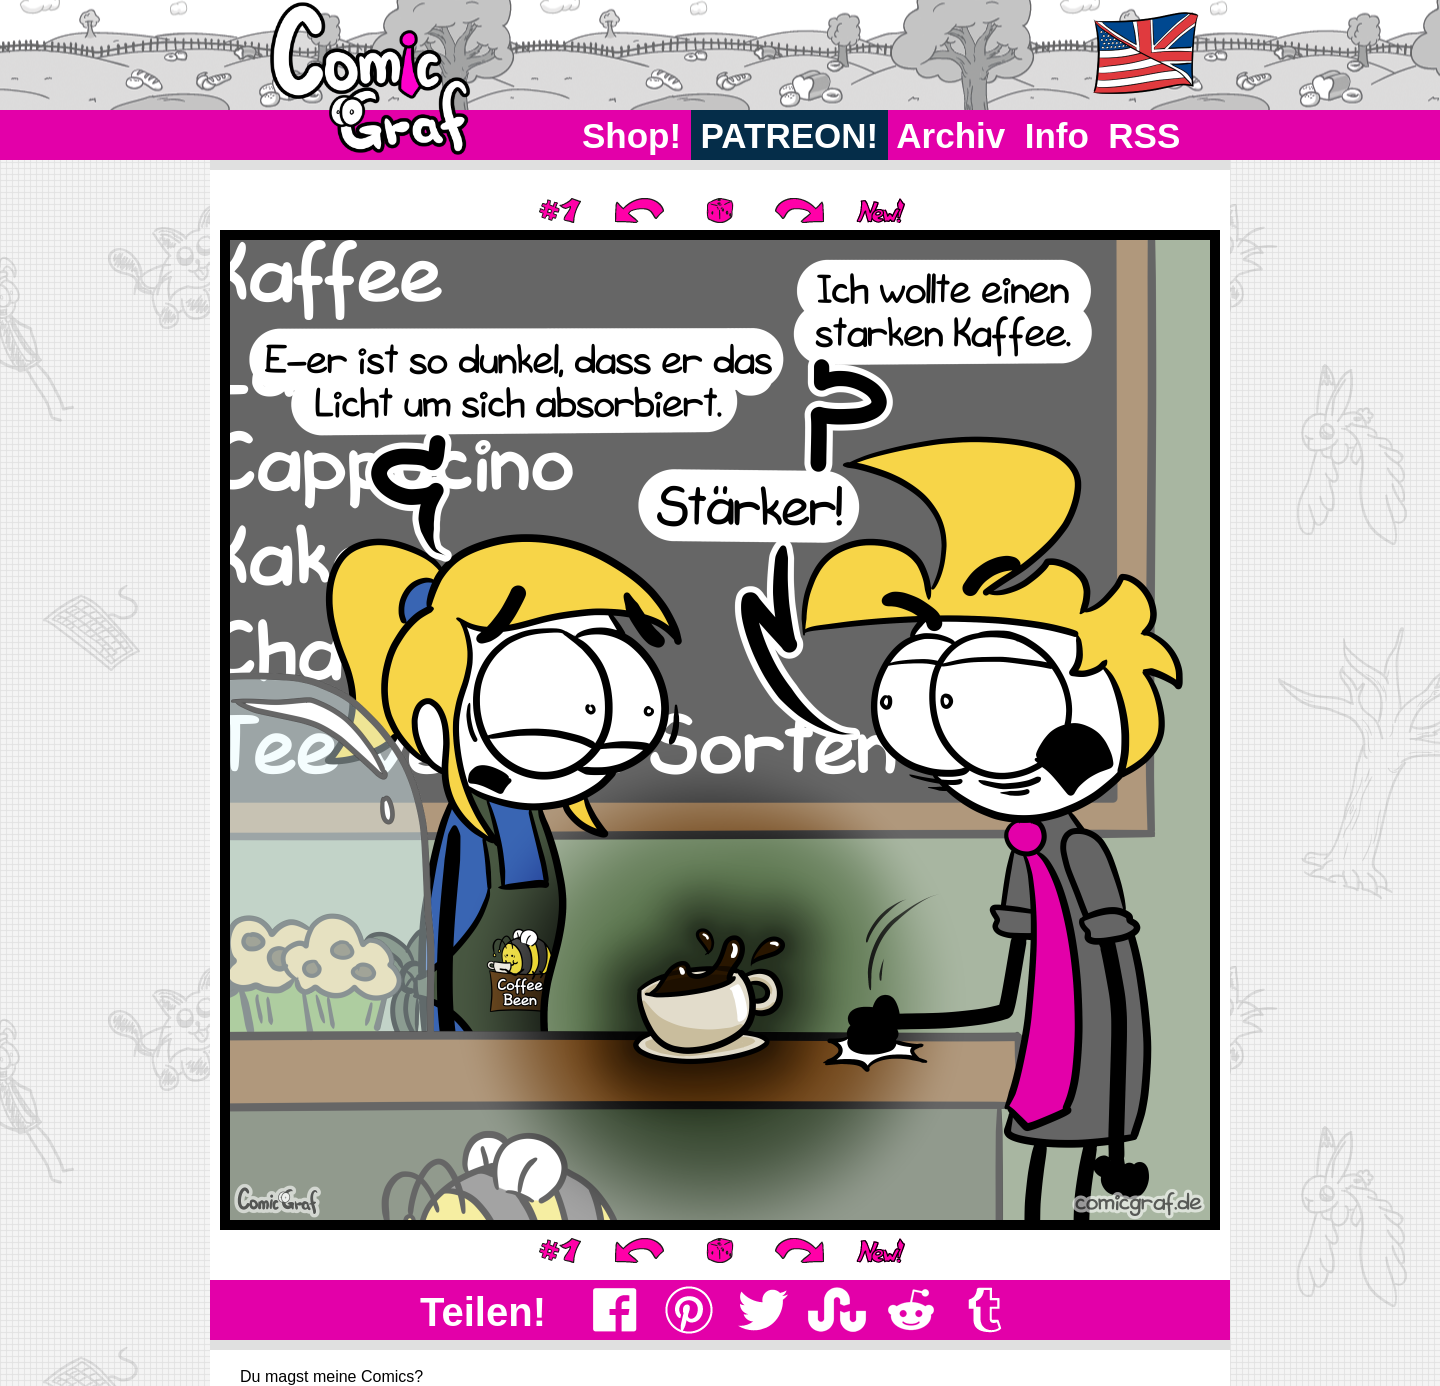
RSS (1144, 135)
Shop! (631, 135)
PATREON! (789, 135)
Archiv (951, 135)
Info (1057, 135)
